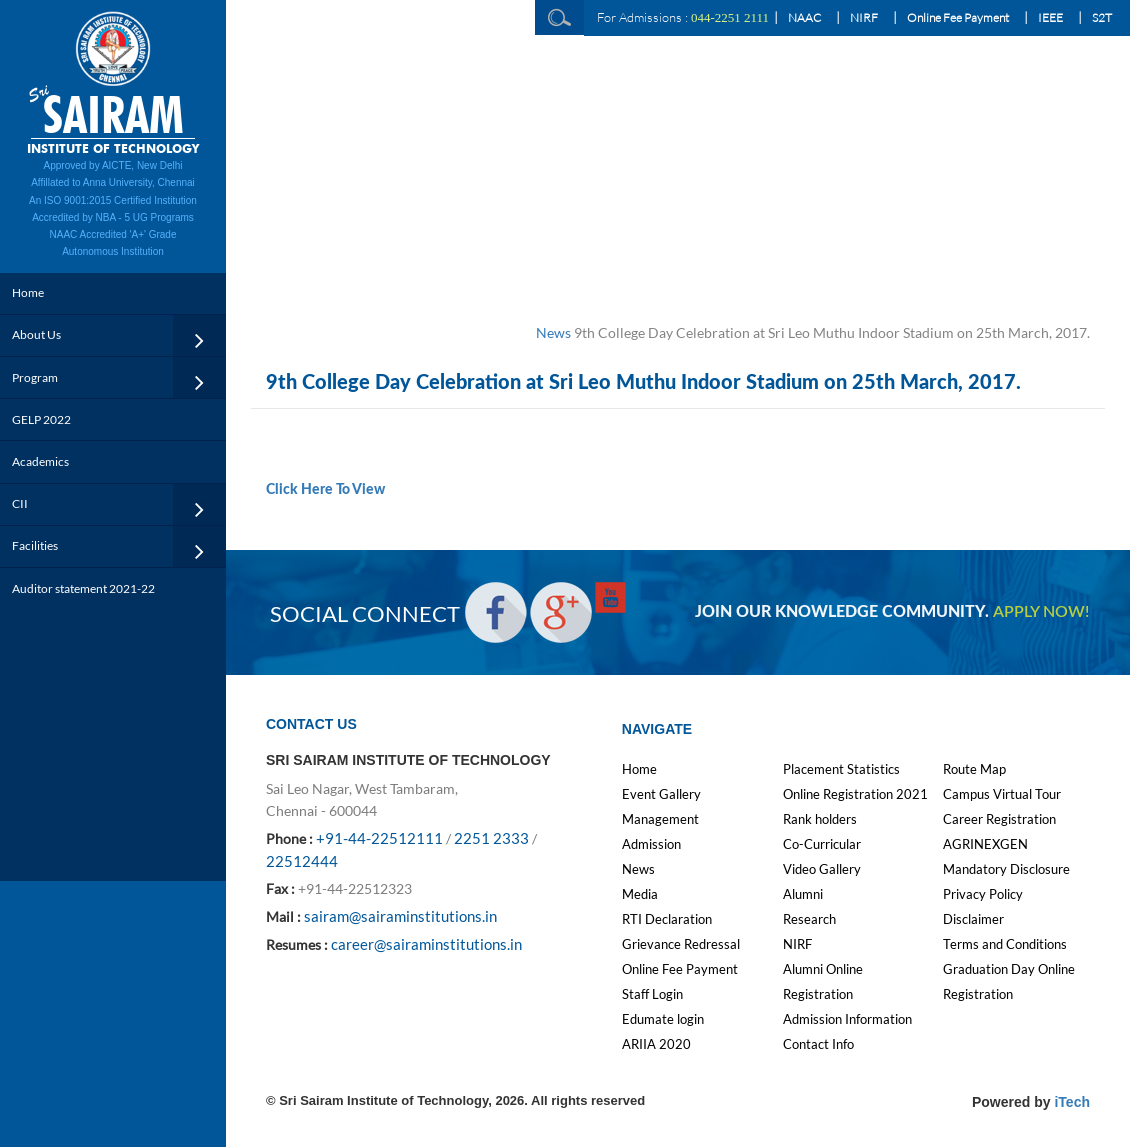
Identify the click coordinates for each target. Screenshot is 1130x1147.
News (553, 332)
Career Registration (999, 819)
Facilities (35, 545)
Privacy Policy (983, 894)
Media (640, 894)
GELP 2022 (41, 419)
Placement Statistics (841, 769)
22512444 (302, 861)
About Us (36, 334)
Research (809, 919)
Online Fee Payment (958, 17)
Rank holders (820, 819)
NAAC (804, 17)
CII (20, 503)
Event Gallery (661, 794)
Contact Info (818, 1044)
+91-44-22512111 (379, 838)
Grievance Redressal (681, 944)
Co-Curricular (822, 844)
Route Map (974, 769)
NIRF (864, 17)
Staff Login (652, 994)
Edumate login (663, 1019)
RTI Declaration (667, 919)
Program (35, 377)
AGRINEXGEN (985, 844)
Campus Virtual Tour (1002, 794)
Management (660, 819)
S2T (1102, 17)
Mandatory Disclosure (1006, 869)
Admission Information (847, 1019)
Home (28, 292)
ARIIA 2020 (656, 1044)
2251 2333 (491, 838)
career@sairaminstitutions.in (426, 944)
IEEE (1050, 17)
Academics (40, 461)
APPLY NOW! (1041, 612)
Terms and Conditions (1005, 944)
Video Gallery (822, 869)
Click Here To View (325, 490)
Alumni (803, 894)
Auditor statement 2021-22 (83, 588)
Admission (651, 844)
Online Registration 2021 (855, 794)
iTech (1072, 1102)
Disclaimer (973, 919)
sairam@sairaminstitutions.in (400, 916)
